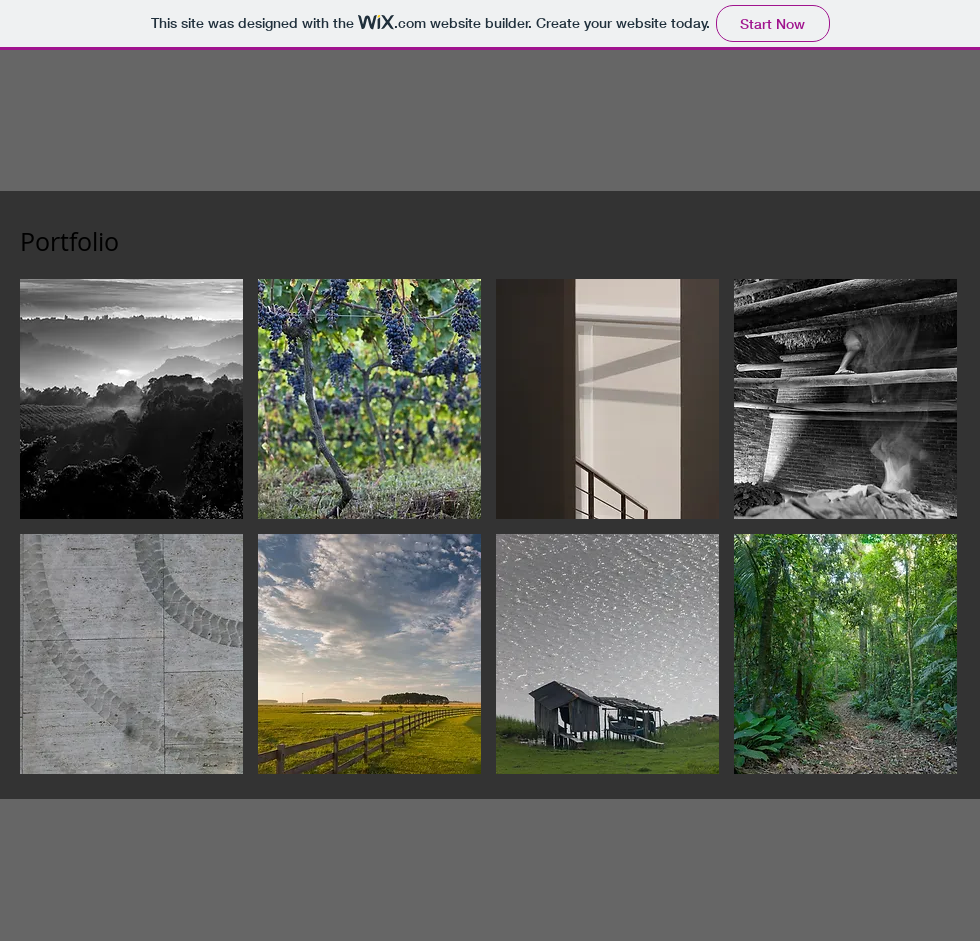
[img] (845, 399)
